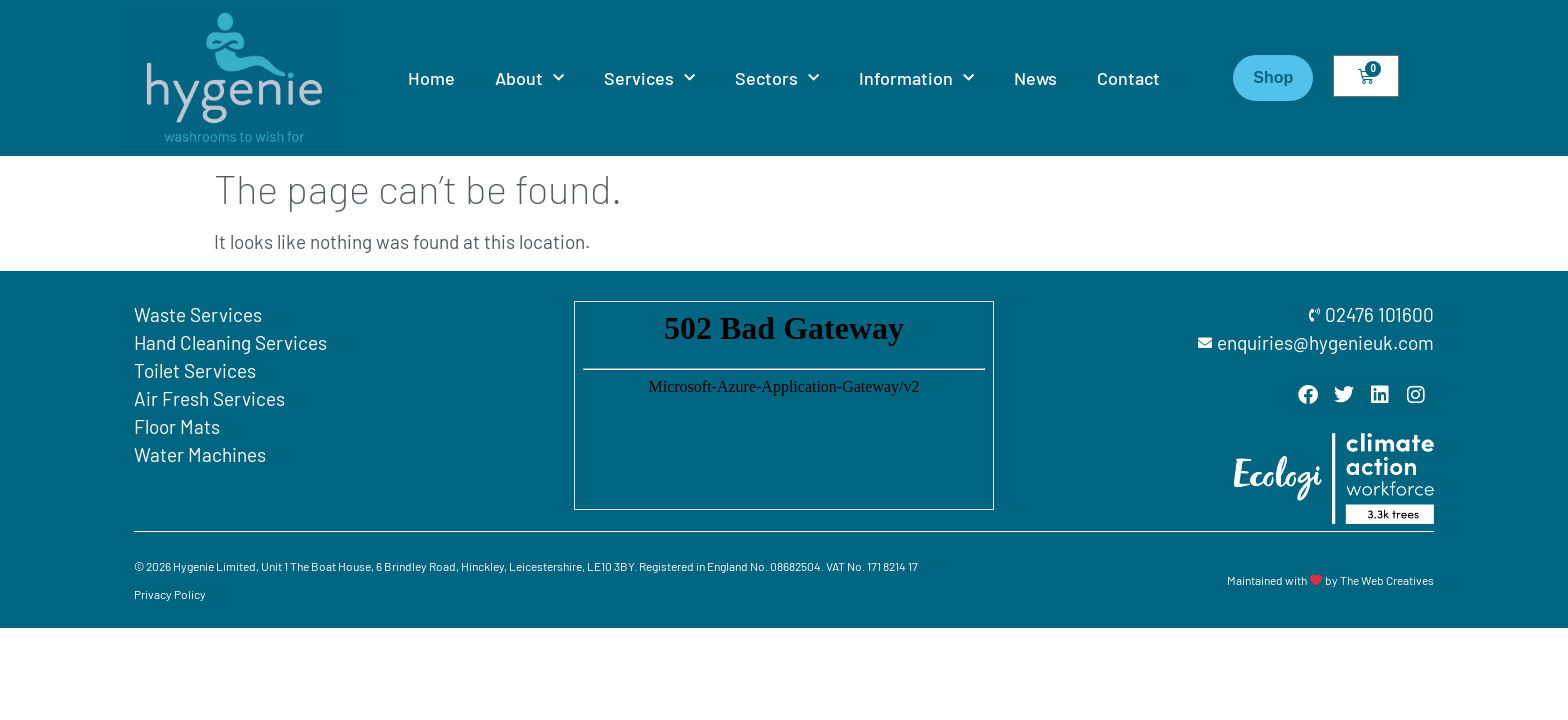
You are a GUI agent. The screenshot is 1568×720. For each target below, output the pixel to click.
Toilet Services (195, 370)
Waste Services (198, 314)
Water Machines (200, 454)
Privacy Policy (170, 594)
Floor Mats (177, 426)
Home (431, 78)
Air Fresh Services (209, 398)
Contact (1128, 78)
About (529, 78)
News (1035, 78)
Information (916, 78)
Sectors (777, 78)
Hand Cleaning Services (230, 342)
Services (649, 78)
